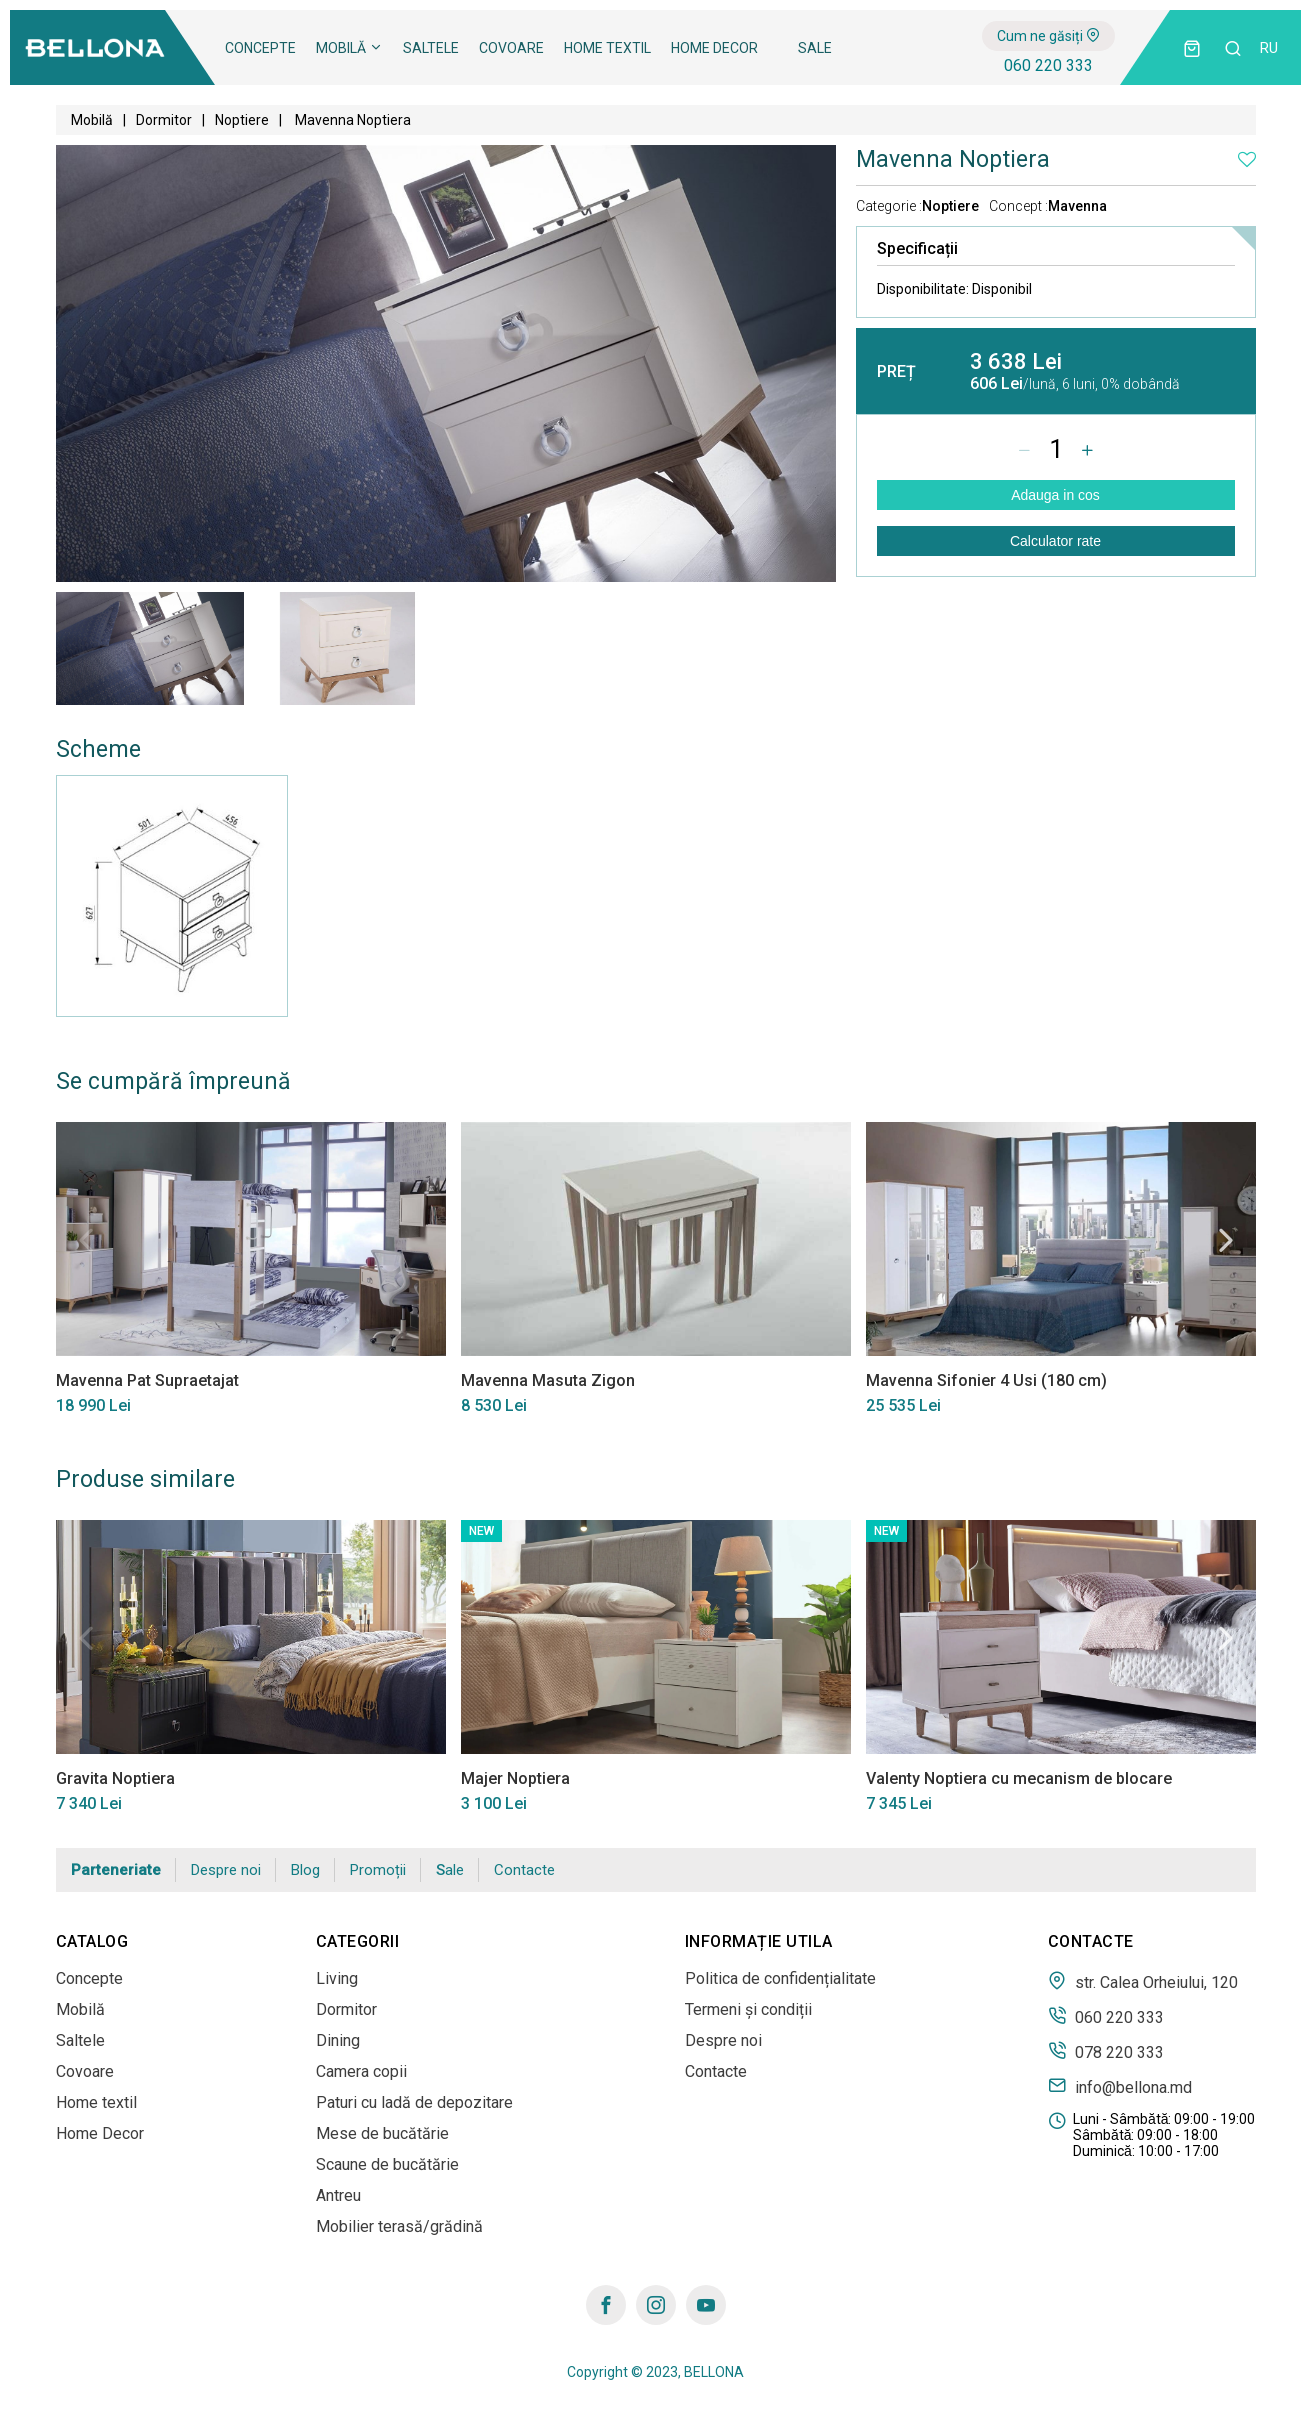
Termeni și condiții (748, 2009)
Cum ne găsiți (1048, 36)
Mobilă (349, 48)
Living (337, 1978)
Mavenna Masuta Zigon (548, 1380)
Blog (305, 1870)
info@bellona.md (1120, 2086)
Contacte (524, 1870)
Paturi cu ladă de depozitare (414, 2102)
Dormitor (164, 120)
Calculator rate (1055, 541)
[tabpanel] (150, 648)
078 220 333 (1106, 2051)
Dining (338, 2040)
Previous (86, 1240)
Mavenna (1077, 206)
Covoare (511, 48)
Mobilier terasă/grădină (399, 2226)
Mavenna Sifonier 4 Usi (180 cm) (986, 1380)
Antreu (338, 2195)
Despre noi (226, 1870)
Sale (815, 48)
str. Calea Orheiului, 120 (1143, 1981)
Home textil (607, 48)
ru (1269, 48)
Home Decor (714, 48)
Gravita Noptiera (115, 1778)
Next (1226, 1240)
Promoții (378, 1870)
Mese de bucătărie (382, 2133)
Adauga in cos (1055, 495)
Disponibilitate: (954, 289)
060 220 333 (1048, 65)
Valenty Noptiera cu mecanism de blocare (1019, 1778)
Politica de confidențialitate (780, 1978)
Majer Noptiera (515, 1778)
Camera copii (361, 2071)
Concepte (260, 48)
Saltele (431, 48)
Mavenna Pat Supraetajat (147, 1380)
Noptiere (242, 120)
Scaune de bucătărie (387, 2164)
